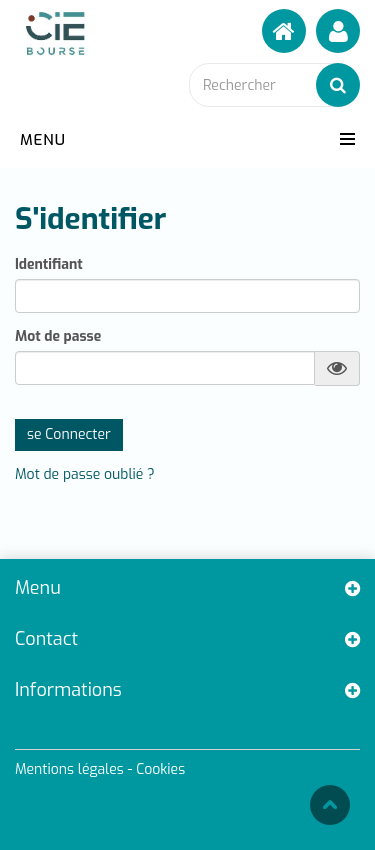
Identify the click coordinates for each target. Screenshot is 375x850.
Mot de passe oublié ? (85, 474)
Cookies (160, 769)
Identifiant (49, 265)
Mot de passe (58, 337)
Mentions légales (69, 769)
